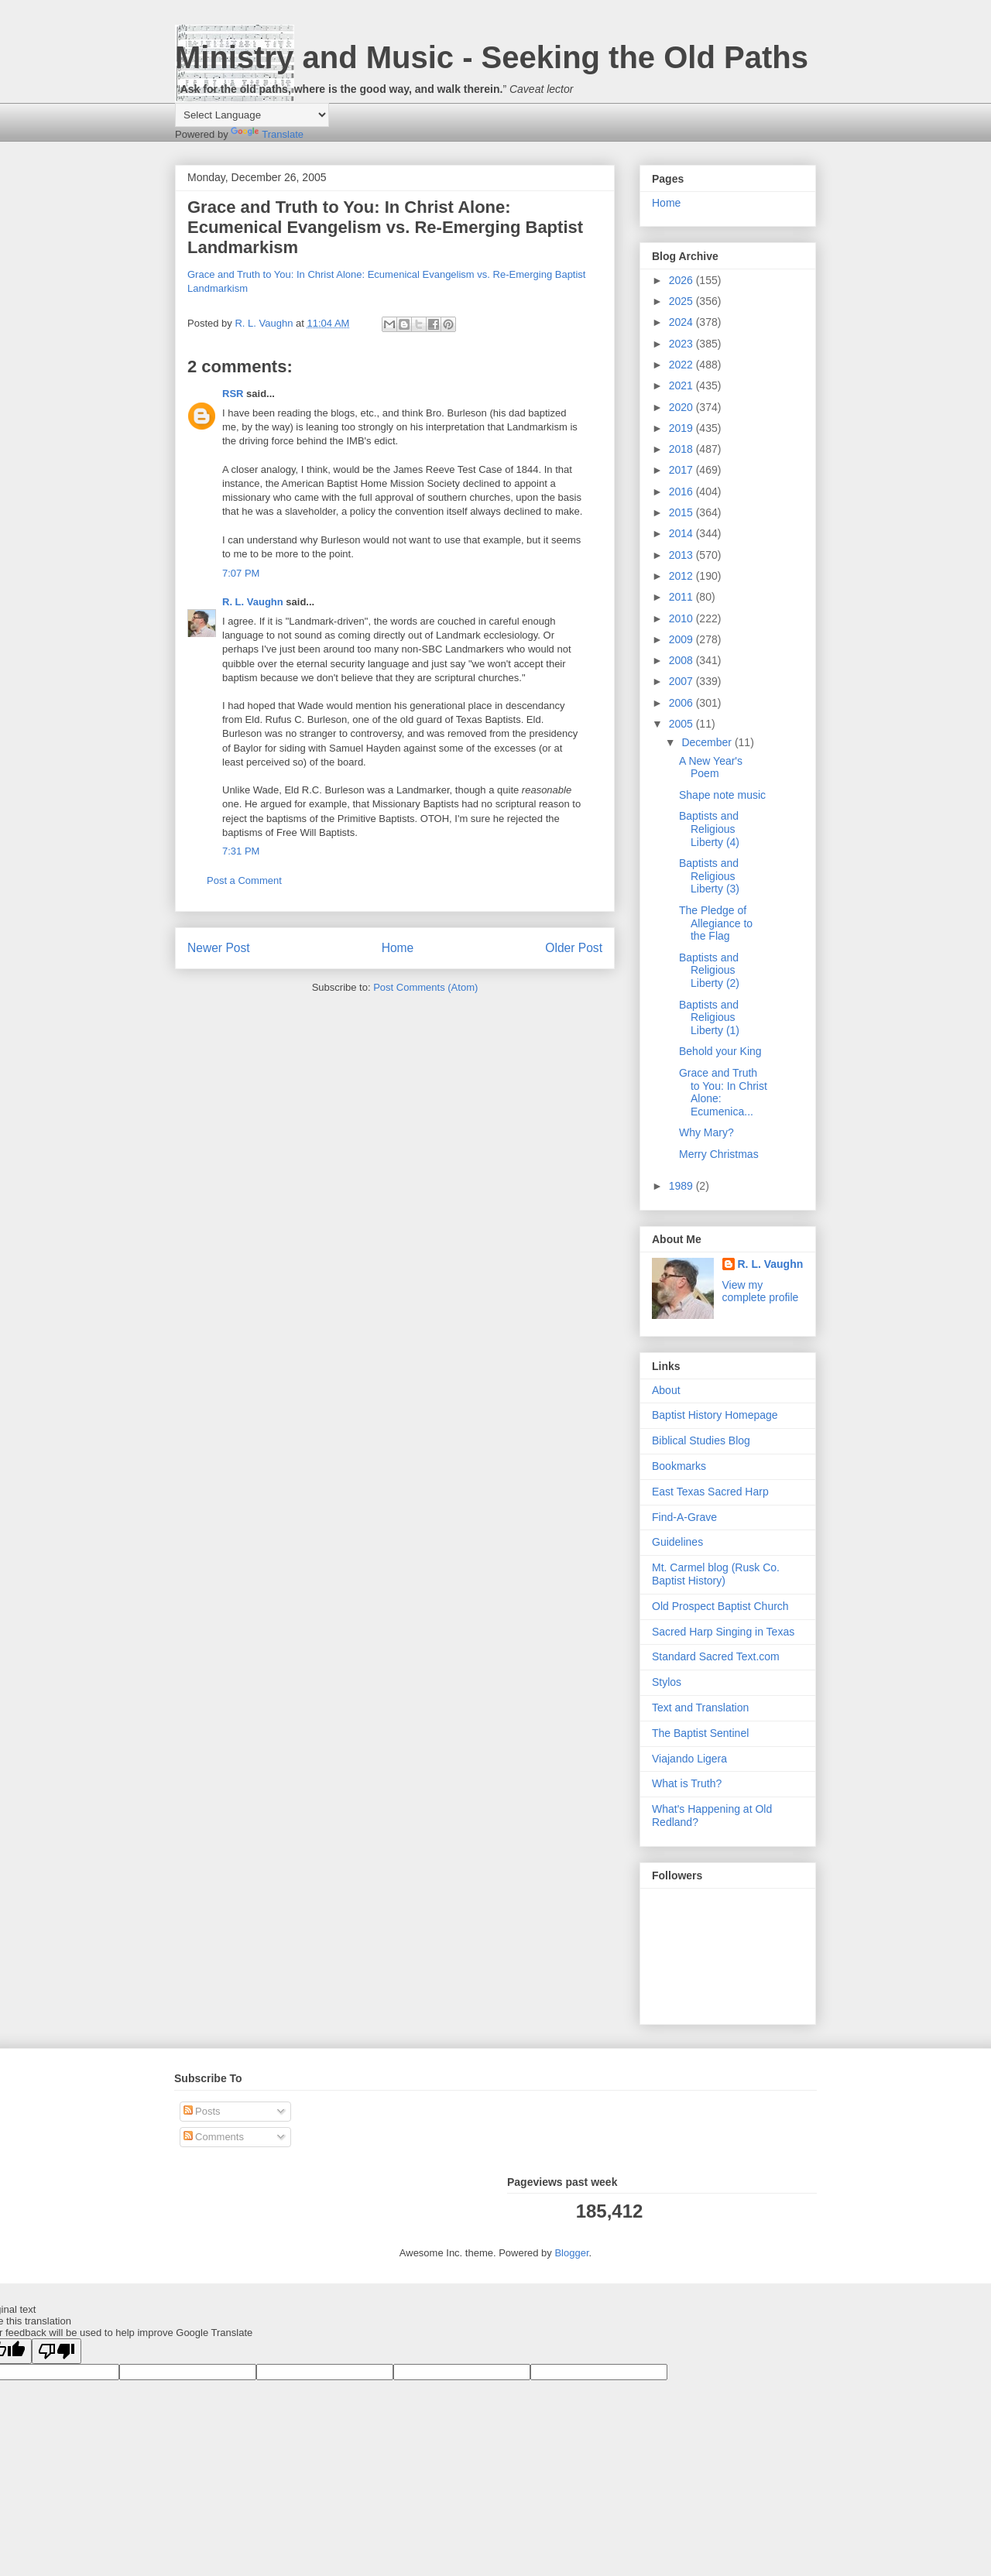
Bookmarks (679, 1466)
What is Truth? (687, 1783)
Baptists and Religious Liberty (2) (709, 970)
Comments (213, 2137)
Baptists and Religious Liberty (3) (709, 876)
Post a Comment (244, 880)
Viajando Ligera (689, 1758)
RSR (232, 393)
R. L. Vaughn (252, 602)
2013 (682, 555)
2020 (682, 407)
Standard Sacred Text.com (716, 1656)
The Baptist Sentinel (700, 1733)
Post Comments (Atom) (425, 987)
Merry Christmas (719, 1154)
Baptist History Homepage (715, 1415)
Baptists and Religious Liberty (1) (709, 1018)
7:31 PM (240, 851)
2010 (682, 618)
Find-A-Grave (684, 1517)
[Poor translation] (56, 2351)
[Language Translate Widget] (252, 115)
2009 (682, 639)
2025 (682, 301)
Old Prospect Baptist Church (720, 1606)
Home (398, 947)
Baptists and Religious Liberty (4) (709, 829)
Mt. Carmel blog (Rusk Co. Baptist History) (716, 1574)
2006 (682, 703)
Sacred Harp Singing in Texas (723, 1631)
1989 (682, 1186)
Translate (267, 134)
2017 (682, 470)
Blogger (571, 2253)
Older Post (573, 947)
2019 (682, 428)
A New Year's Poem (710, 767)
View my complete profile (760, 1291)
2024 (682, 322)
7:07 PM (240, 573)
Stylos (666, 1682)
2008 (682, 660)
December (707, 742)
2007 (682, 681)
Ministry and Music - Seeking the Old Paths (491, 57)
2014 (682, 533)
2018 (682, 449)
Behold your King (720, 1051)
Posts (202, 2111)
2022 (682, 364)
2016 (682, 491)
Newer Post (218, 947)
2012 (682, 576)
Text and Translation (700, 1707)
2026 (682, 280)
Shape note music (722, 795)
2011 (682, 597)
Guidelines (677, 1542)
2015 (682, 512)
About (666, 1390)
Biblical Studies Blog (701, 1440)
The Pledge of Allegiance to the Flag (716, 923)
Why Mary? (706, 1132)
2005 (682, 724)
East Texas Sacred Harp (710, 1491)
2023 (682, 343)
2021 (682, 385)
